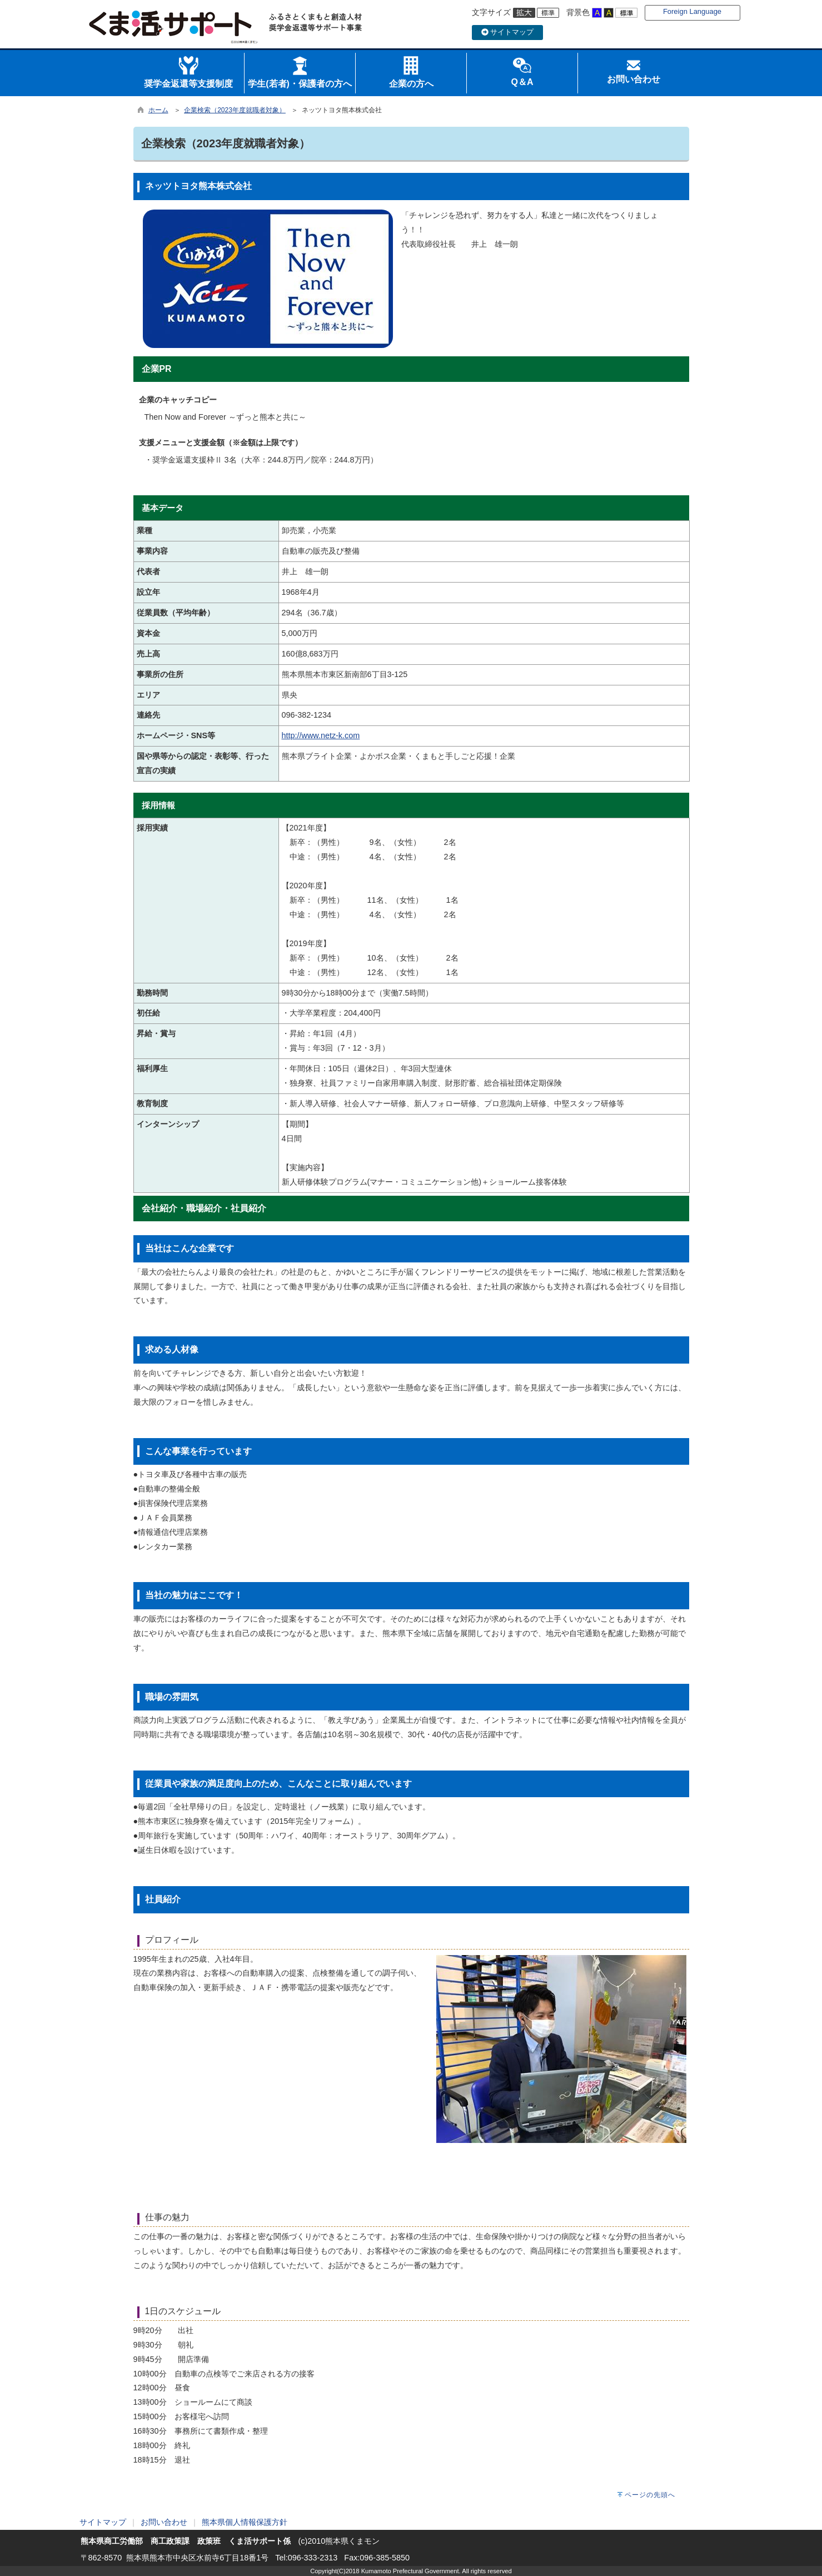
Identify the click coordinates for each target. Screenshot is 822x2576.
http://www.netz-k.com (321, 735)
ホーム (158, 110)
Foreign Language (692, 11)
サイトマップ (507, 32)
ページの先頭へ (650, 2495)
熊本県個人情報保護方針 (244, 2522)
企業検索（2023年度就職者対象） (235, 110)
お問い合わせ (164, 2522)
